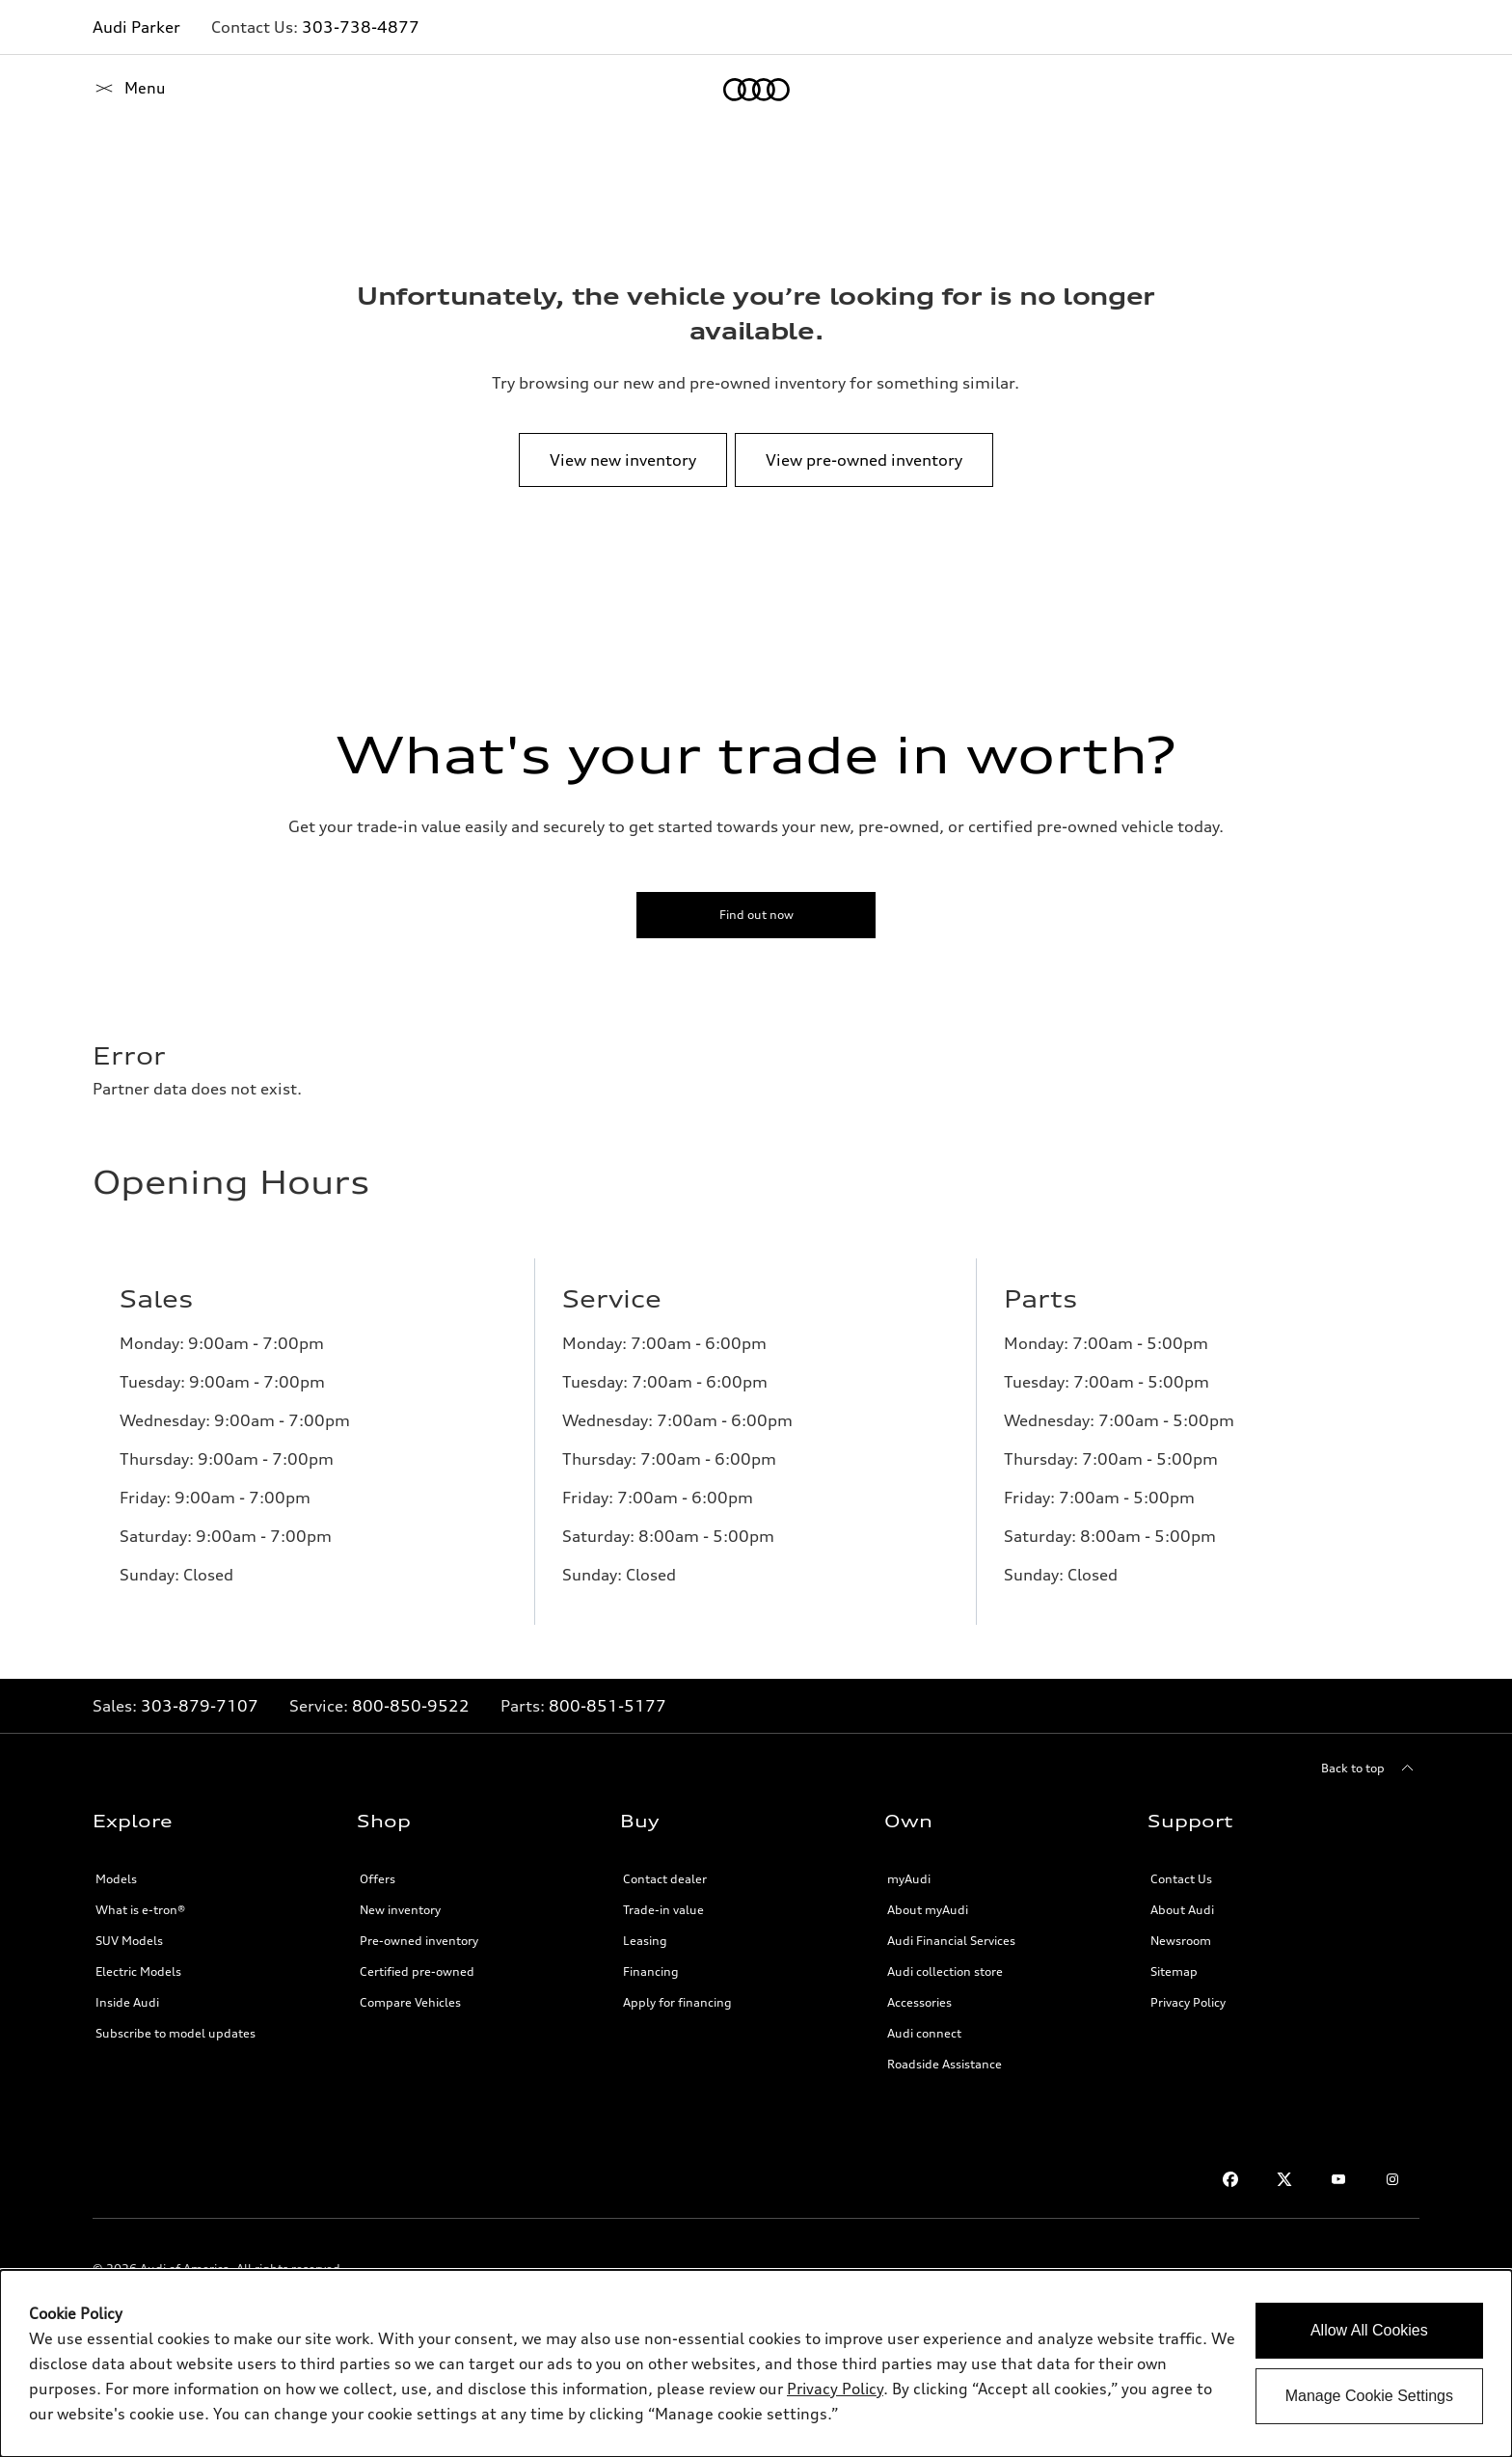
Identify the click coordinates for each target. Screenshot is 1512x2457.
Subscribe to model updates (175, 2033)
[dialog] (756, 2363)
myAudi (909, 1879)
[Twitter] (1284, 2179)
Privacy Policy (1188, 2002)
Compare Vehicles (410, 2002)
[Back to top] (1370, 1768)
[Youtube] (1338, 2179)
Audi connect (924, 2033)
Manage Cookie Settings (1369, 2396)
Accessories (919, 2002)
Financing (651, 1971)
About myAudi (927, 1910)
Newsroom (1180, 1940)
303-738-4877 (360, 27)
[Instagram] (1392, 2179)
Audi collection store (945, 1971)
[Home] (126, 89)
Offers (377, 1879)
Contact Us (1181, 1879)
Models (116, 1879)
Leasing (645, 1940)
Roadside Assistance (944, 2064)
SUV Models (129, 1940)
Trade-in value (663, 1910)
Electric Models (138, 1971)
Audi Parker (136, 27)
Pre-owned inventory (419, 1940)
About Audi (1182, 1910)
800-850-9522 (411, 1705)
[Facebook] (1230, 2179)
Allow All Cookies (1369, 2330)
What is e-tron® (140, 1910)
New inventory (400, 1910)
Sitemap (1174, 1971)
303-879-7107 (199, 1705)
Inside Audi (127, 2002)
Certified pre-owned (417, 1971)
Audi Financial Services (951, 1940)
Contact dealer (665, 1879)
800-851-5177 (607, 1705)
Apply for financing (677, 2002)
